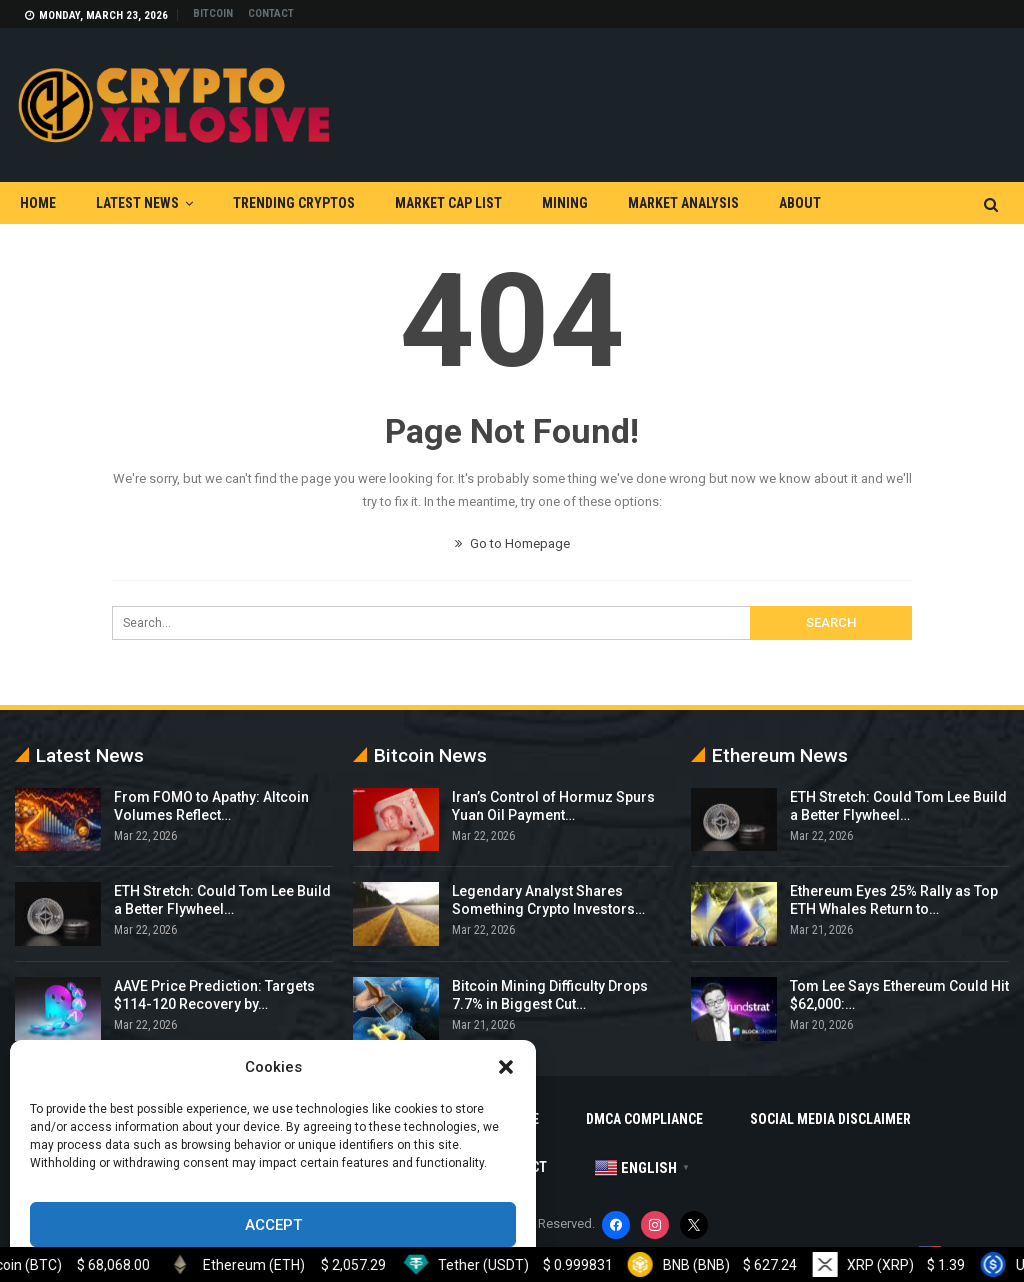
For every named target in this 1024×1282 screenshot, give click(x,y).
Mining (565, 203)
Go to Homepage (512, 543)
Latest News (137, 203)
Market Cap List (448, 203)
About (800, 203)
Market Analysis (683, 203)
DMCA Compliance (644, 1119)
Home (38, 203)
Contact (271, 13)
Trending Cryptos (294, 203)
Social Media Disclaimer (830, 1119)
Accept (273, 1225)
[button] (506, 1067)
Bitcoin (213, 13)
